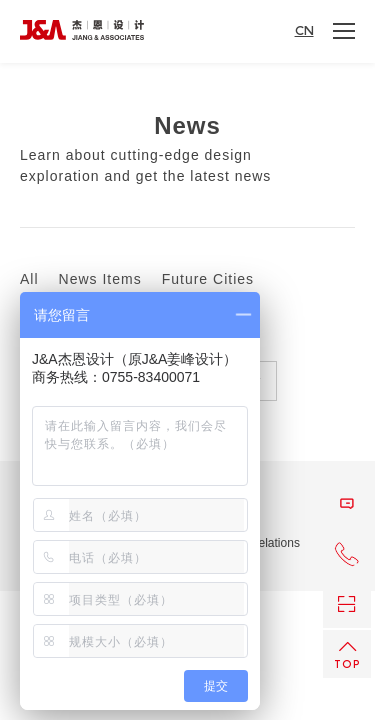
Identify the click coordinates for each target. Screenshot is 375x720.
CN (304, 31)
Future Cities (208, 279)
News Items (100, 279)
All (29, 279)
